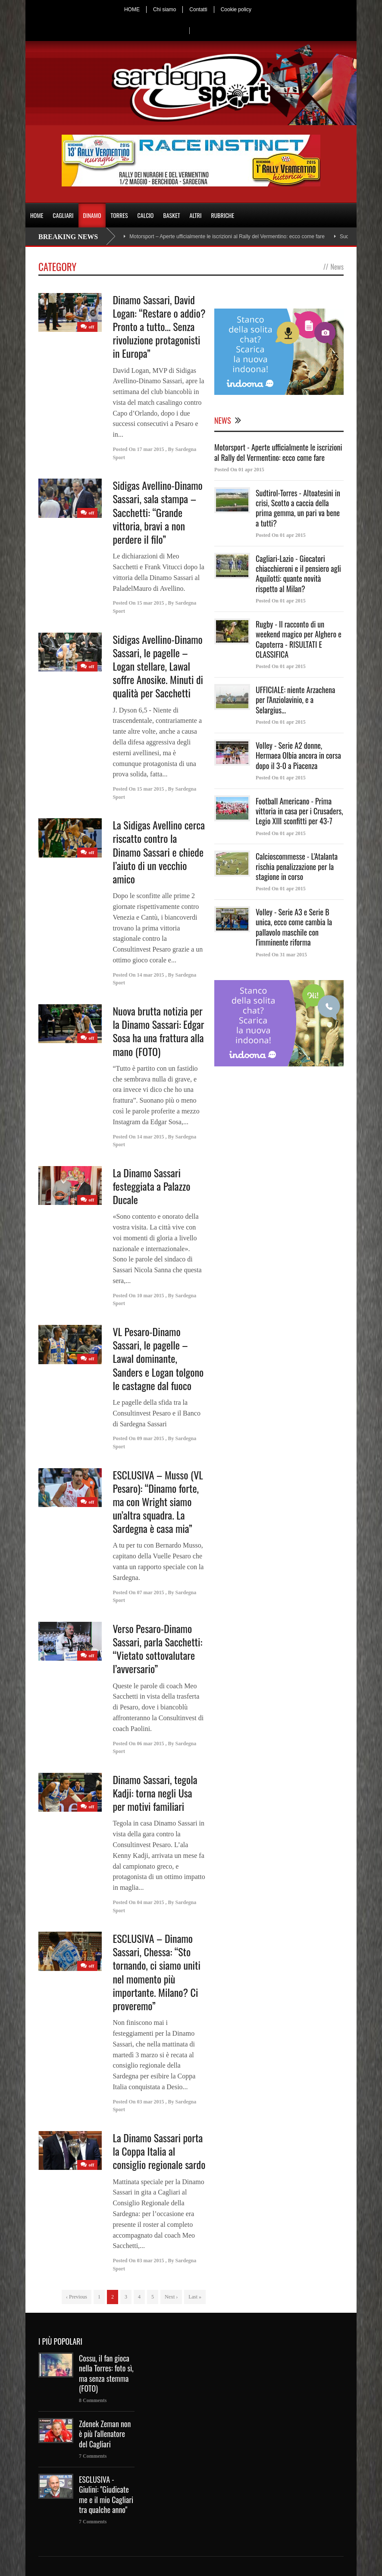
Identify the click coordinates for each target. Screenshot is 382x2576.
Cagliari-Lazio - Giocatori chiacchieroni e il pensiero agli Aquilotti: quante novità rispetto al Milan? (298, 573)
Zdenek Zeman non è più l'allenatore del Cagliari (105, 2434)
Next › (171, 2297)
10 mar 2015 (150, 1296)
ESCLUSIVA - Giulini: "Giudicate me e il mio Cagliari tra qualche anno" (106, 2494)
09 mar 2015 (150, 1438)
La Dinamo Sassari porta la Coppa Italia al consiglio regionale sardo (159, 2151)
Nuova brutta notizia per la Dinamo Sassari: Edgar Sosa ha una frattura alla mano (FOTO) (158, 1031)
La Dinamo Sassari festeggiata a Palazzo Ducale (151, 1186)
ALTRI (196, 215)
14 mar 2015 (150, 975)
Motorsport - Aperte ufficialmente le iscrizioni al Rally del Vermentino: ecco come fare (278, 452)
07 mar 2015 (150, 1592)
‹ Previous (76, 2297)
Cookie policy (236, 9)
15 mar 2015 (150, 603)
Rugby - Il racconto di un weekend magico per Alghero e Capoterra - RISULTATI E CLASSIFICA (298, 639)
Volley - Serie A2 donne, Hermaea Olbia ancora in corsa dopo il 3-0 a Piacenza (298, 755)
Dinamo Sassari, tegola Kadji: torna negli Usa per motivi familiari (155, 1793)
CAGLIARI (63, 215)
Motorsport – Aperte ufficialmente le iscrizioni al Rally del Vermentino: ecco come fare (227, 236)
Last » (194, 2297)
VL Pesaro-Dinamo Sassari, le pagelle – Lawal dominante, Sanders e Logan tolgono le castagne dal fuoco (158, 1358)
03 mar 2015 (150, 2102)
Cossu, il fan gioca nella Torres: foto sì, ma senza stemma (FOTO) (106, 2373)
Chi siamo (164, 9)
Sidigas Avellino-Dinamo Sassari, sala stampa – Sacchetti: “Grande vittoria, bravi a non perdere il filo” (157, 512)
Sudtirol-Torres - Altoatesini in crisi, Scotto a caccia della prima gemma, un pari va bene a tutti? (298, 508)
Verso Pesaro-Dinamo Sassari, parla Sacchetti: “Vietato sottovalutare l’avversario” (157, 1649)
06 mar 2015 (150, 1743)
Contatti (198, 9)
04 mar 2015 (150, 1902)
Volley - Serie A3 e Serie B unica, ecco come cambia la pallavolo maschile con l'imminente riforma (294, 927)
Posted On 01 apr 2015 (239, 470)
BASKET (171, 215)
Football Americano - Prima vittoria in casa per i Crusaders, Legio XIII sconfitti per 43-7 (299, 811)
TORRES (119, 215)
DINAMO (92, 215)
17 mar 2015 (150, 449)
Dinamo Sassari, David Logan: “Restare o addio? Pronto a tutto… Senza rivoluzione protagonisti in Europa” (159, 326)
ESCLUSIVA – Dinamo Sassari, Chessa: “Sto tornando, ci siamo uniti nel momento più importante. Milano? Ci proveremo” (156, 1971)
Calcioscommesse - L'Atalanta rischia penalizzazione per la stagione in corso (297, 866)
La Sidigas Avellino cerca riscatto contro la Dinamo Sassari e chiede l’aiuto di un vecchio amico (159, 851)
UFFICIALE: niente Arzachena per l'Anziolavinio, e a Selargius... (295, 700)
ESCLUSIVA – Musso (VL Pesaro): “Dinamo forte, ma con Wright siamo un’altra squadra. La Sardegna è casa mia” (158, 1501)
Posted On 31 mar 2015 (281, 955)
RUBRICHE (222, 215)
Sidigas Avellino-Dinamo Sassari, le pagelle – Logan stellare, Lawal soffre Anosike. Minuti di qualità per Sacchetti (158, 666)
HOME (132, 9)
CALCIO (146, 215)
